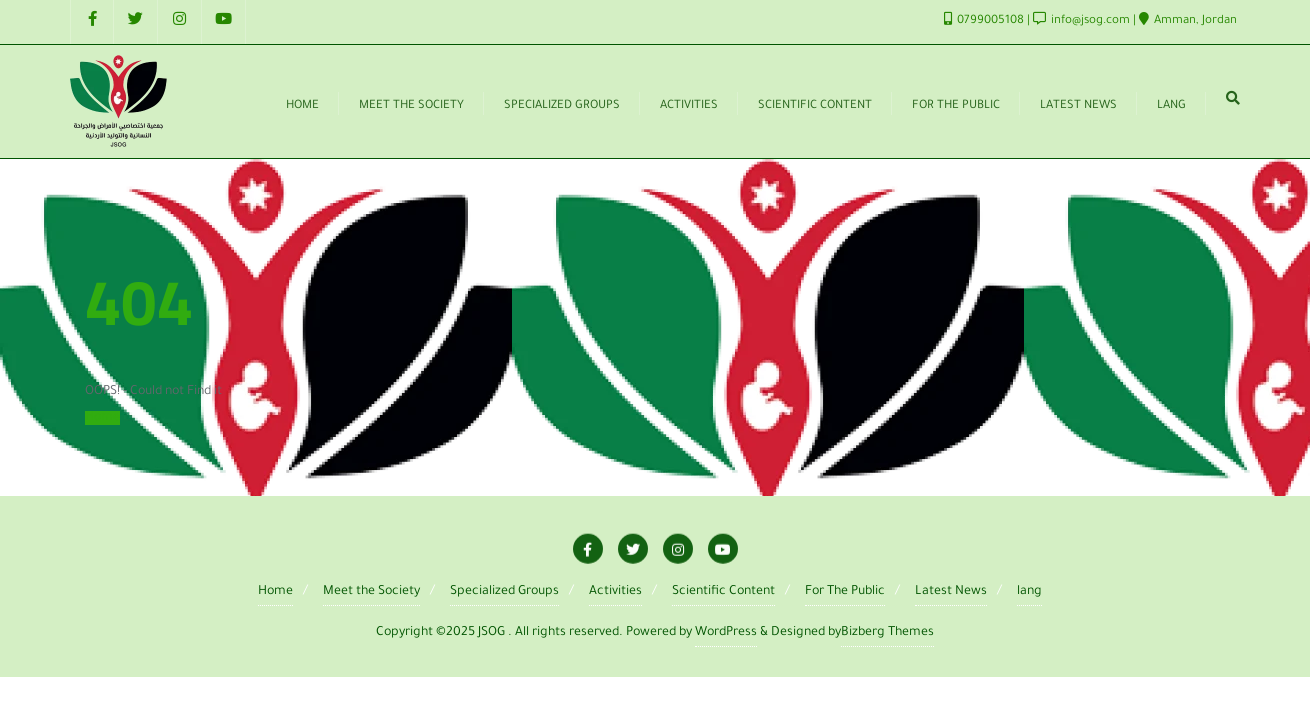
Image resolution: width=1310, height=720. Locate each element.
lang (1029, 592)
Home (102, 418)
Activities (615, 592)
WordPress (726, 633)
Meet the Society (371, 592)
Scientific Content (723, 592)
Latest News (951, 592)
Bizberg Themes (887, 633)
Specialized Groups (504, 592)
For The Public (845, 592)
